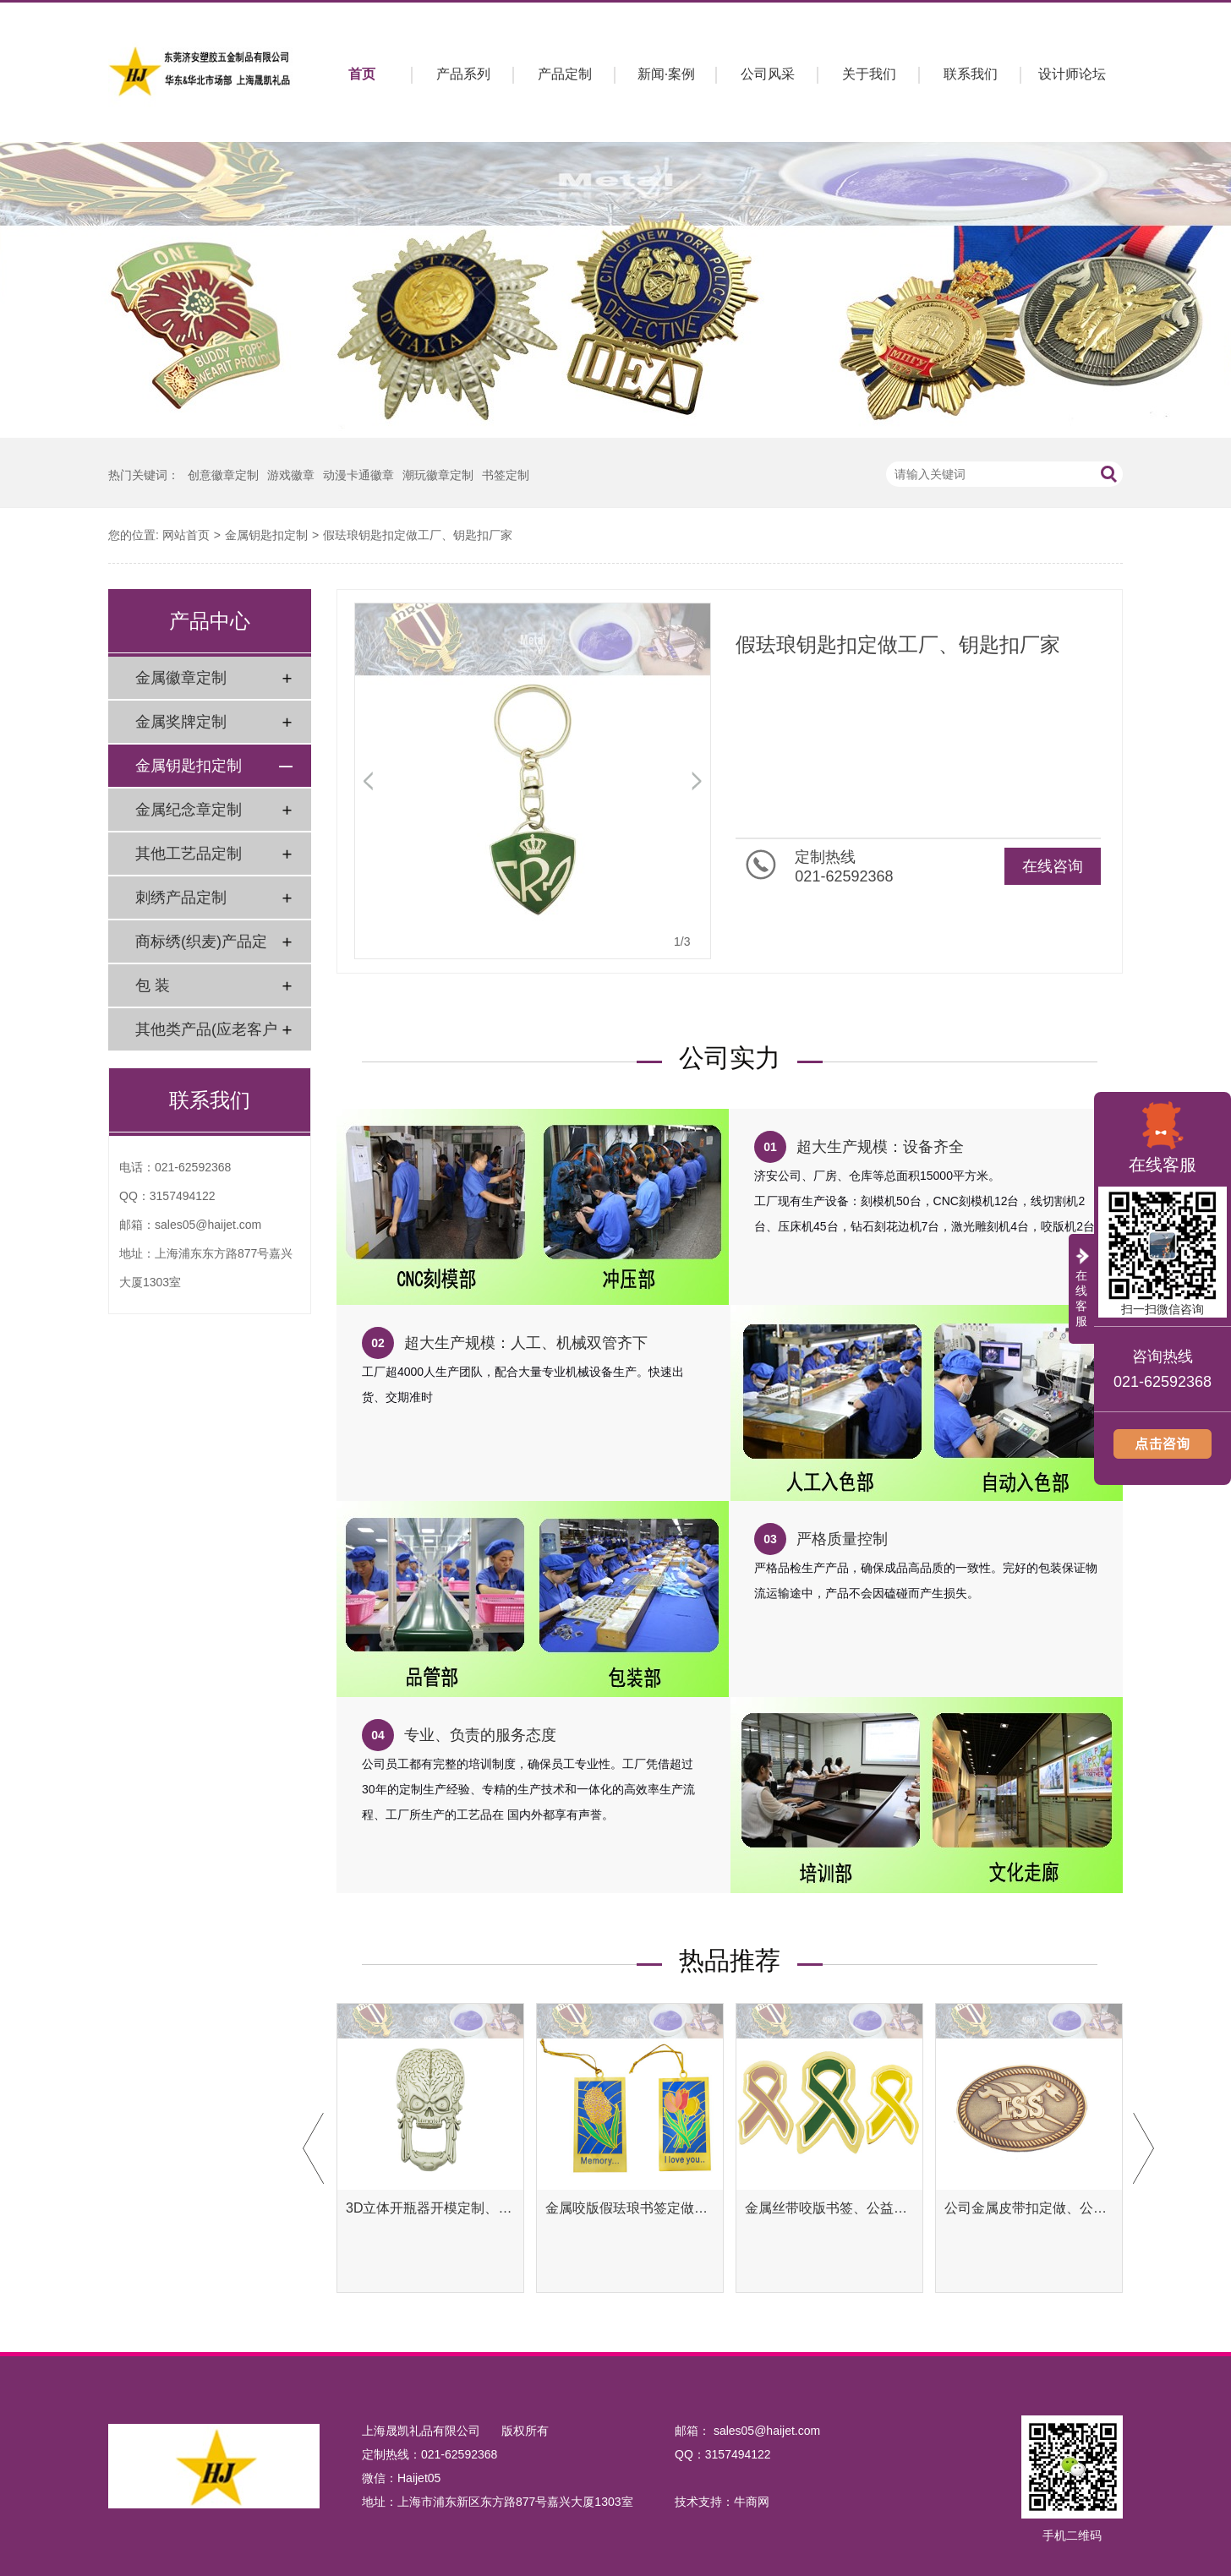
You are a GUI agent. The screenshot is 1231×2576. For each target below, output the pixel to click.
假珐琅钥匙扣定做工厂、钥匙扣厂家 (417, 535)
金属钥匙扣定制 (266, 535)
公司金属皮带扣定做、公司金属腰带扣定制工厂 (1028, 2208)
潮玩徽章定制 (437, 475)
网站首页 (186, 535)
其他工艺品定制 (188, 853)
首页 (361, 74)
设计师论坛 (1072, 74)
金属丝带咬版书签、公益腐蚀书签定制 (829, 2208)
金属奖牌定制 (181, 721)
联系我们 (971, 74)
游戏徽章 (291, 475)
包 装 (152, 985)
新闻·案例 (666, 74)
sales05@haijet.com (208, 1224)
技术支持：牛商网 (722, 2501)
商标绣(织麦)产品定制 (201, 948)
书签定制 (505, 475)
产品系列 (463, 74)
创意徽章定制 (223, 475)
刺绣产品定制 (181, 897)
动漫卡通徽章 (358, 475)
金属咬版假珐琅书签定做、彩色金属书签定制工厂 (629, 2208)
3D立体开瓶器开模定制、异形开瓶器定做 (430, 2208)
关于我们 (869, 74)
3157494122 (183, 1196)
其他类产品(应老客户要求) (206, 1036)
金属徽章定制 (181, 677)
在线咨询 (1052, 866)
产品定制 (565, 74)
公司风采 (768, 74)
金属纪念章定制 (188, 809)
